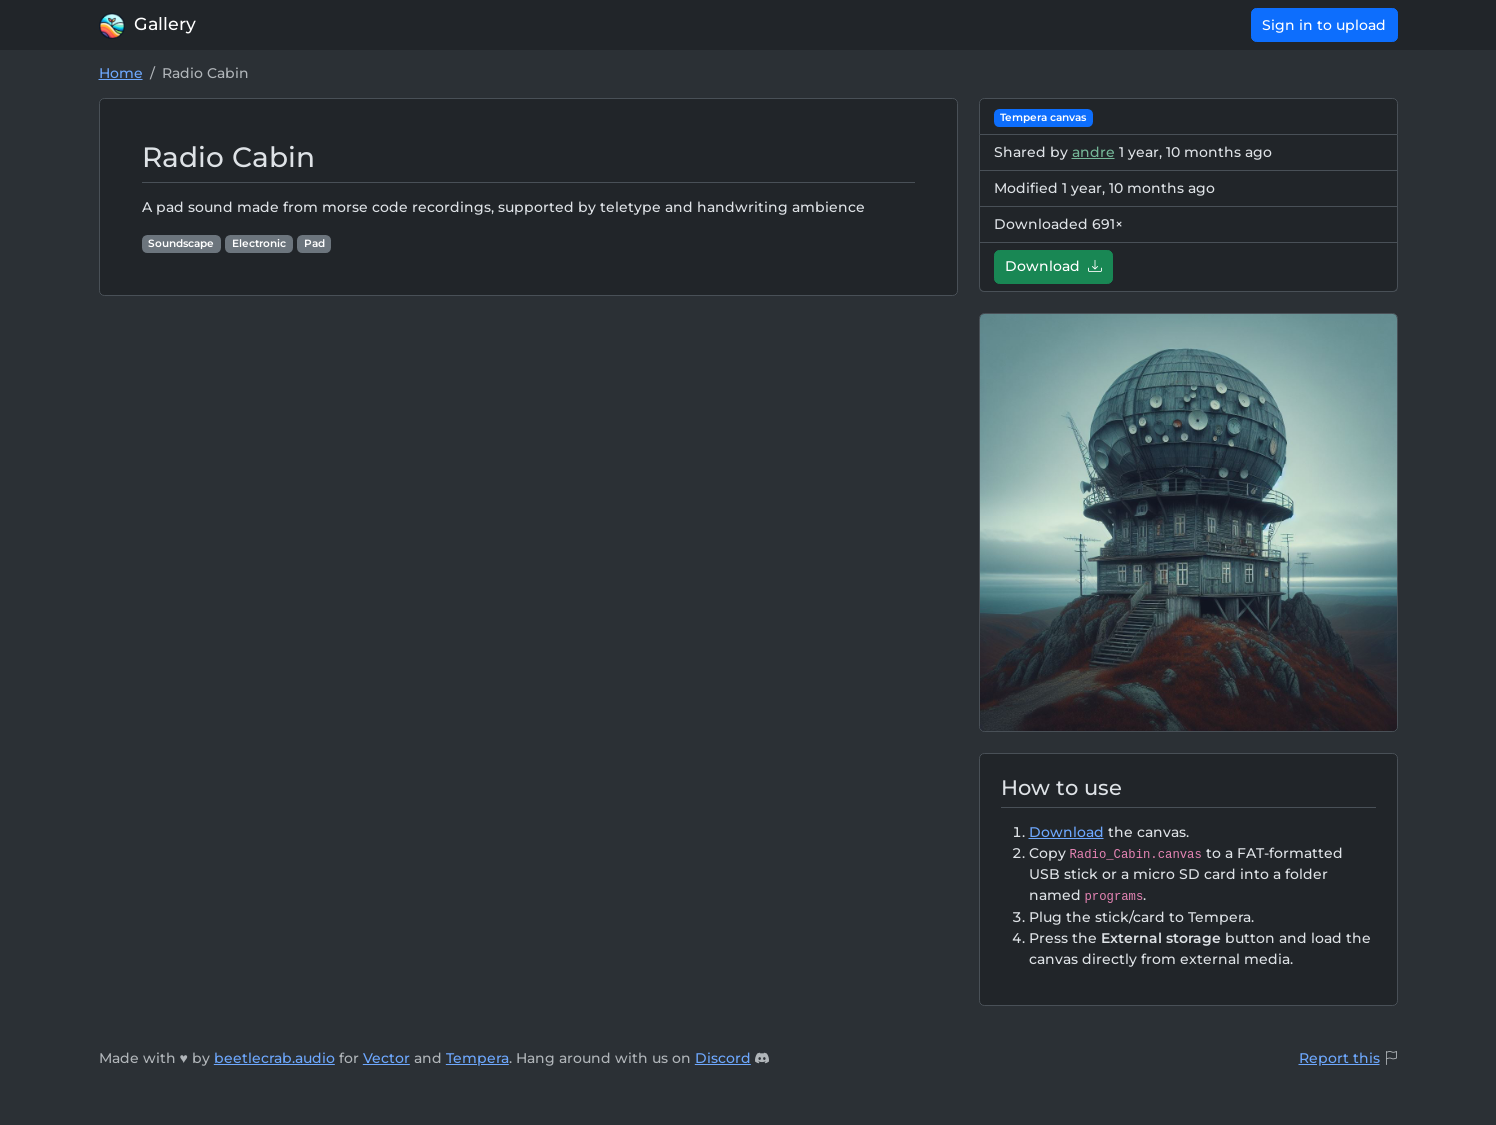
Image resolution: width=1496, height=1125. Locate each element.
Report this (1339, 1058)
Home (121, 73)
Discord (723, 1058)
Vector (386, 1058)
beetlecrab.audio (274, 1058)
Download (1053, 266)
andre (1093, 152)
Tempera (477, 1058)
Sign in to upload (1324, 25)
